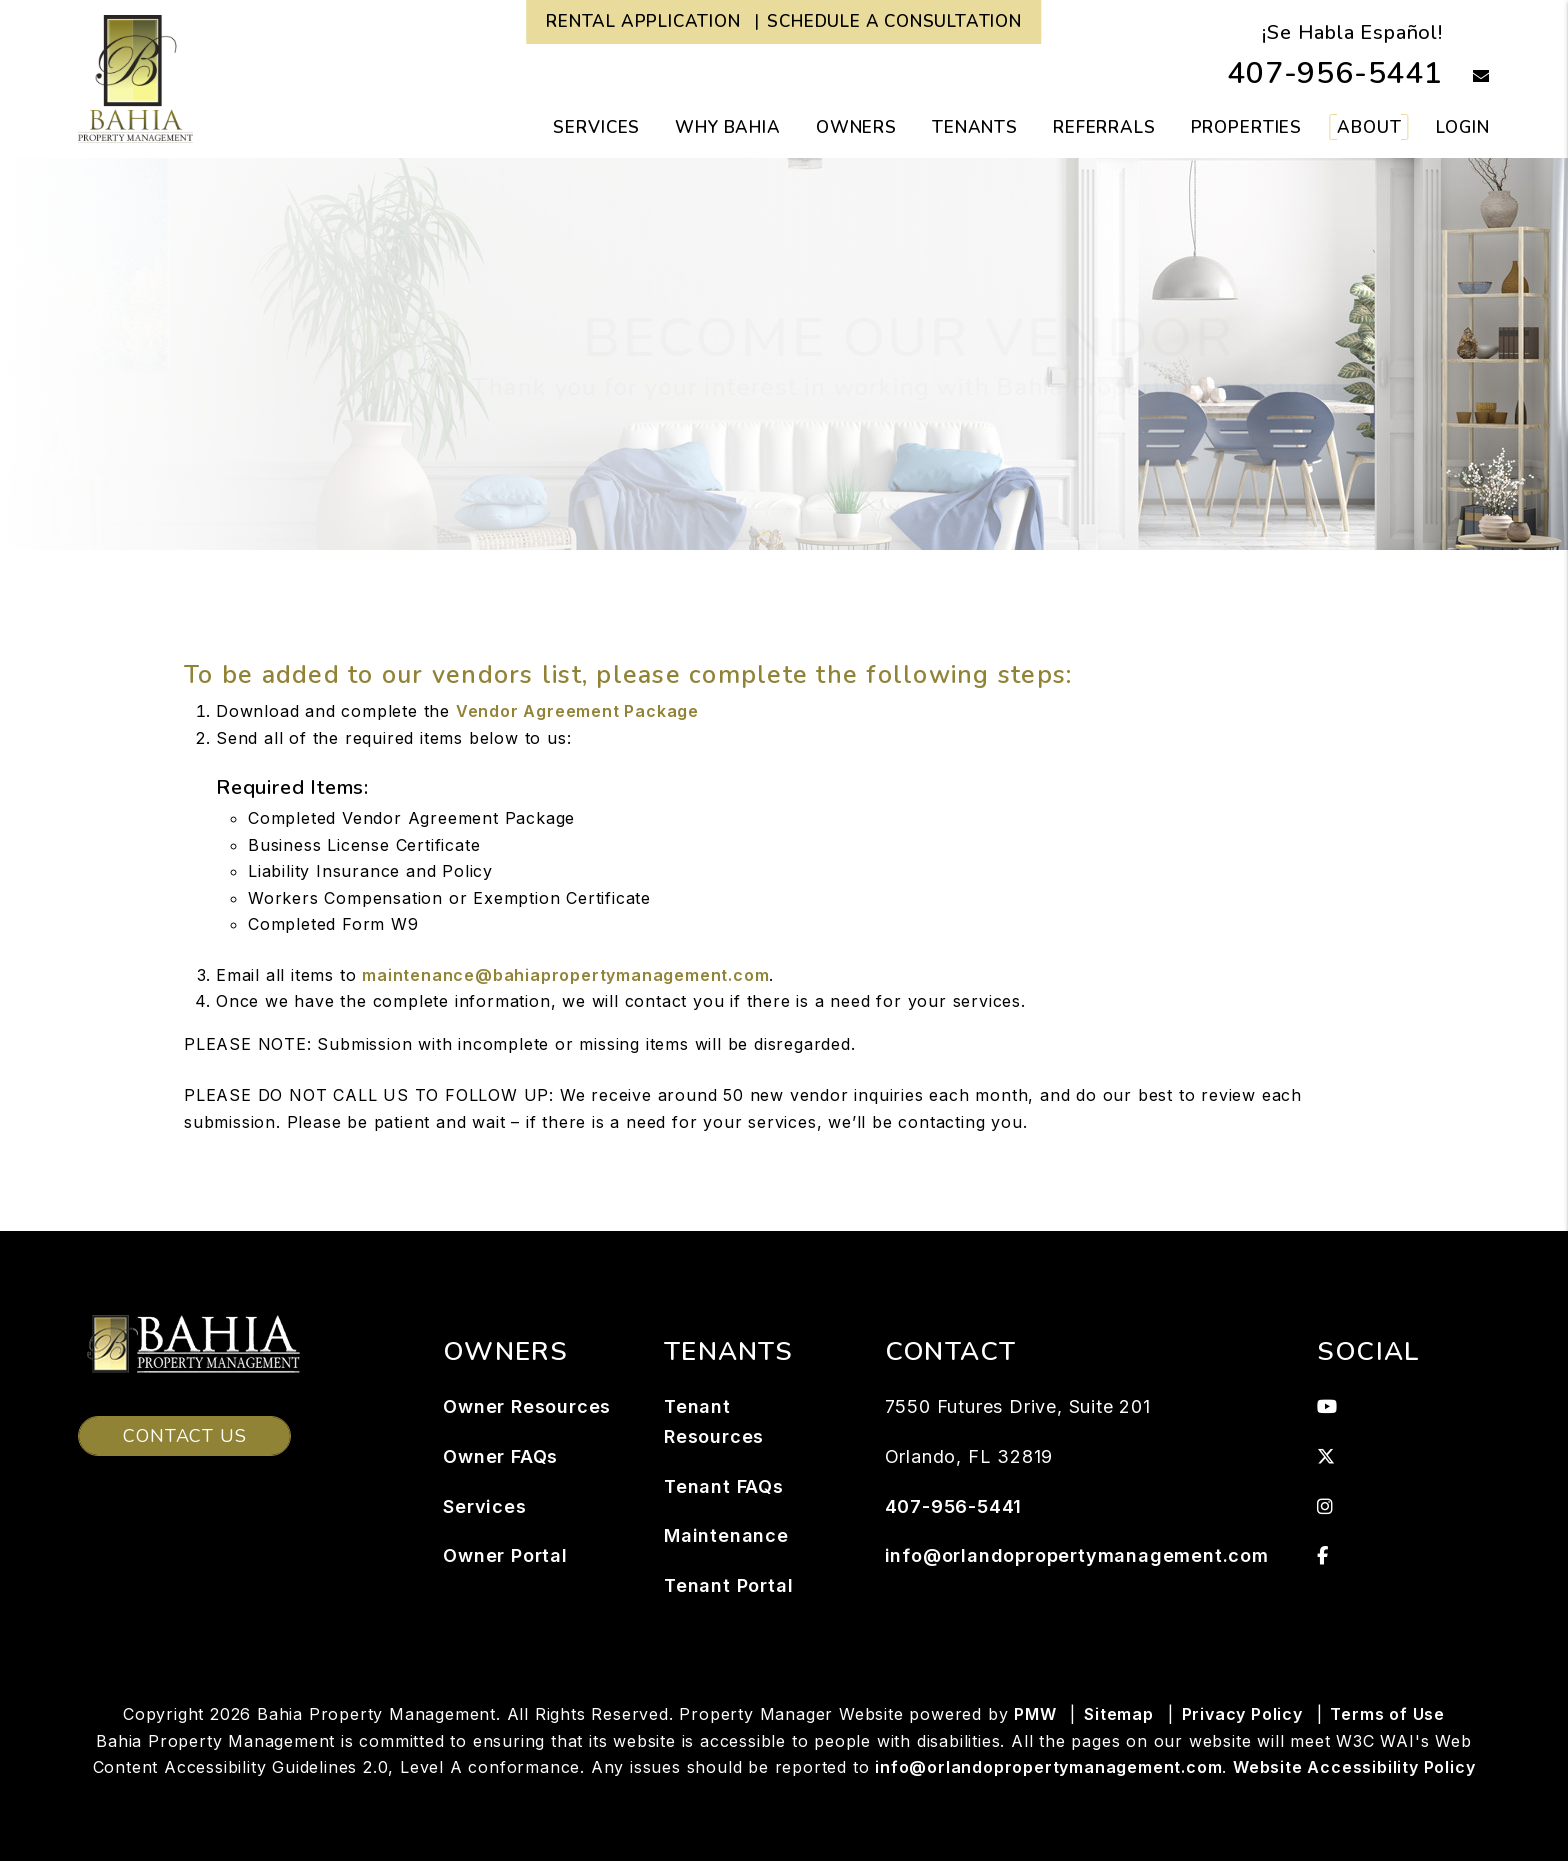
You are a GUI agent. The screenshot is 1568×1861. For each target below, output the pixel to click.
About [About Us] (1369, 127)
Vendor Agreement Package (577, 711)
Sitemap (1119, 1714)
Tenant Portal (728, 1585)
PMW (1035, 1714)
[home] (135, 78)
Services (484, 1506)
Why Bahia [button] (728, 127)
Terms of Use (1387, 1714)
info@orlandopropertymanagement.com (1077, 1555)
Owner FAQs (500, 1456)
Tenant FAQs (724, 1486)
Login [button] (1462, 127)
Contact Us (184, 1436)
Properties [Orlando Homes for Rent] (1247, 127)
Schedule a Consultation (894, 21)
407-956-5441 (1335, 73)
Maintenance (726, 1535)
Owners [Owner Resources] (856, 127)
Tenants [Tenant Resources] (975, 127)
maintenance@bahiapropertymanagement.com (565, 975)
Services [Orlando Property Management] (596, 127)
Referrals (1104, 127)
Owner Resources (527, 1406)
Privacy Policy (1242, 1714)
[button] (1466, 77)
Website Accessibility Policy (1354, 1767)
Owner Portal (505, 1555)
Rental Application (643, 21)
